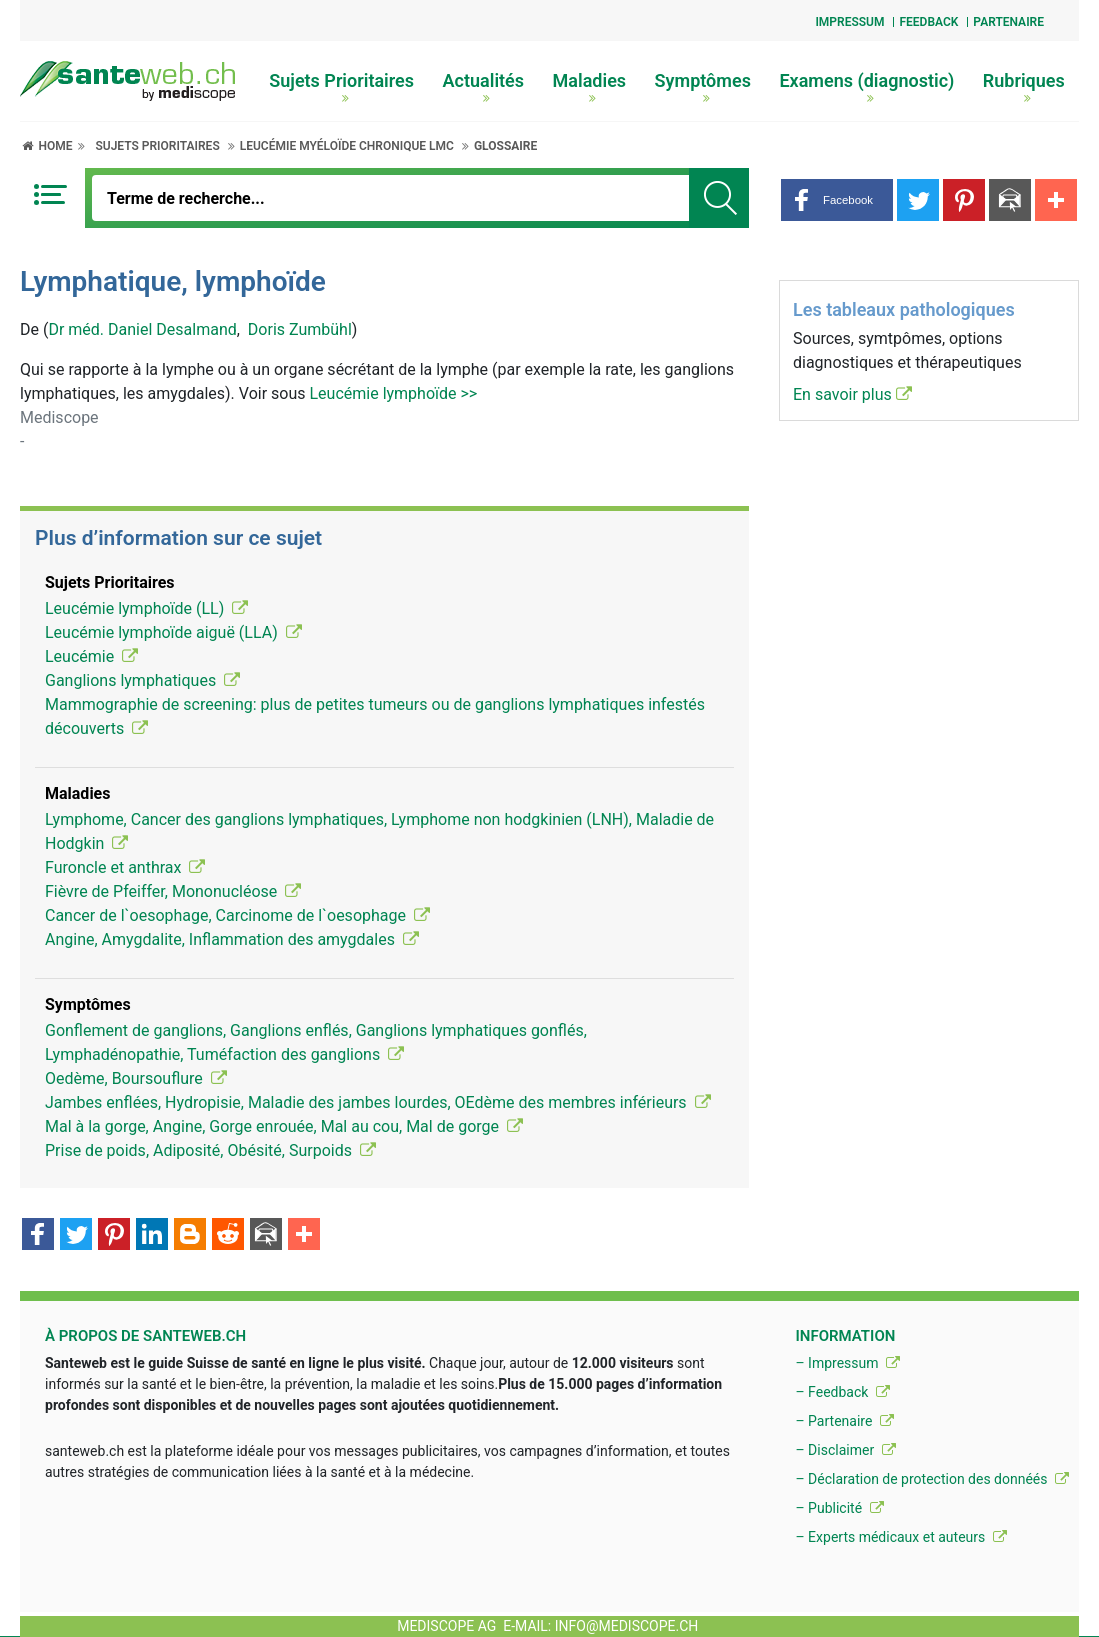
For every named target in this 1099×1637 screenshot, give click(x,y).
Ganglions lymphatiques (142, 680)
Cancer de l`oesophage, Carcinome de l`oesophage (237, 915)
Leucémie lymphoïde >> (393, 393)
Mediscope (59, 417)
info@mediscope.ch (627, 1626)
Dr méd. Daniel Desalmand (142, 329)
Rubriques (1024, 87)
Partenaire (1008, 22)
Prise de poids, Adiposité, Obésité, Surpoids (210, 1150)
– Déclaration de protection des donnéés (932, 1479)
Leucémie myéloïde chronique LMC (347, 146)
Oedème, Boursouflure (136, 1078)
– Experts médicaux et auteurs (900, 1537)
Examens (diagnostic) (866, 87)
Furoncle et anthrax (125, 867)
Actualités (484, 87)
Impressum (849, 22)
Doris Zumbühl (300, 329)
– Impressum (847, 1363)
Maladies (590, 87)
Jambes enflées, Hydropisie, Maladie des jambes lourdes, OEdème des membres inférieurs (378, 1102)
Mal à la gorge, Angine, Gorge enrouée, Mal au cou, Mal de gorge (284, 1126)
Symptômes (703, 87)
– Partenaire (844, 1421)
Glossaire (505, 146)
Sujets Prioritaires (341, 87)
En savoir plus (852, 394)
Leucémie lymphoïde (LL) (146, 608)
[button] (837, 200)
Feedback (928, 22)
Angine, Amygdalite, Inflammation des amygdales (232, 939)
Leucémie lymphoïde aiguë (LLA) (173, 632)
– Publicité (839, 1508)
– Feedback (842, 1392)
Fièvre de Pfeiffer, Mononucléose (173, 891)
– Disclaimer (845, 1450)
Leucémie (91, 656)
